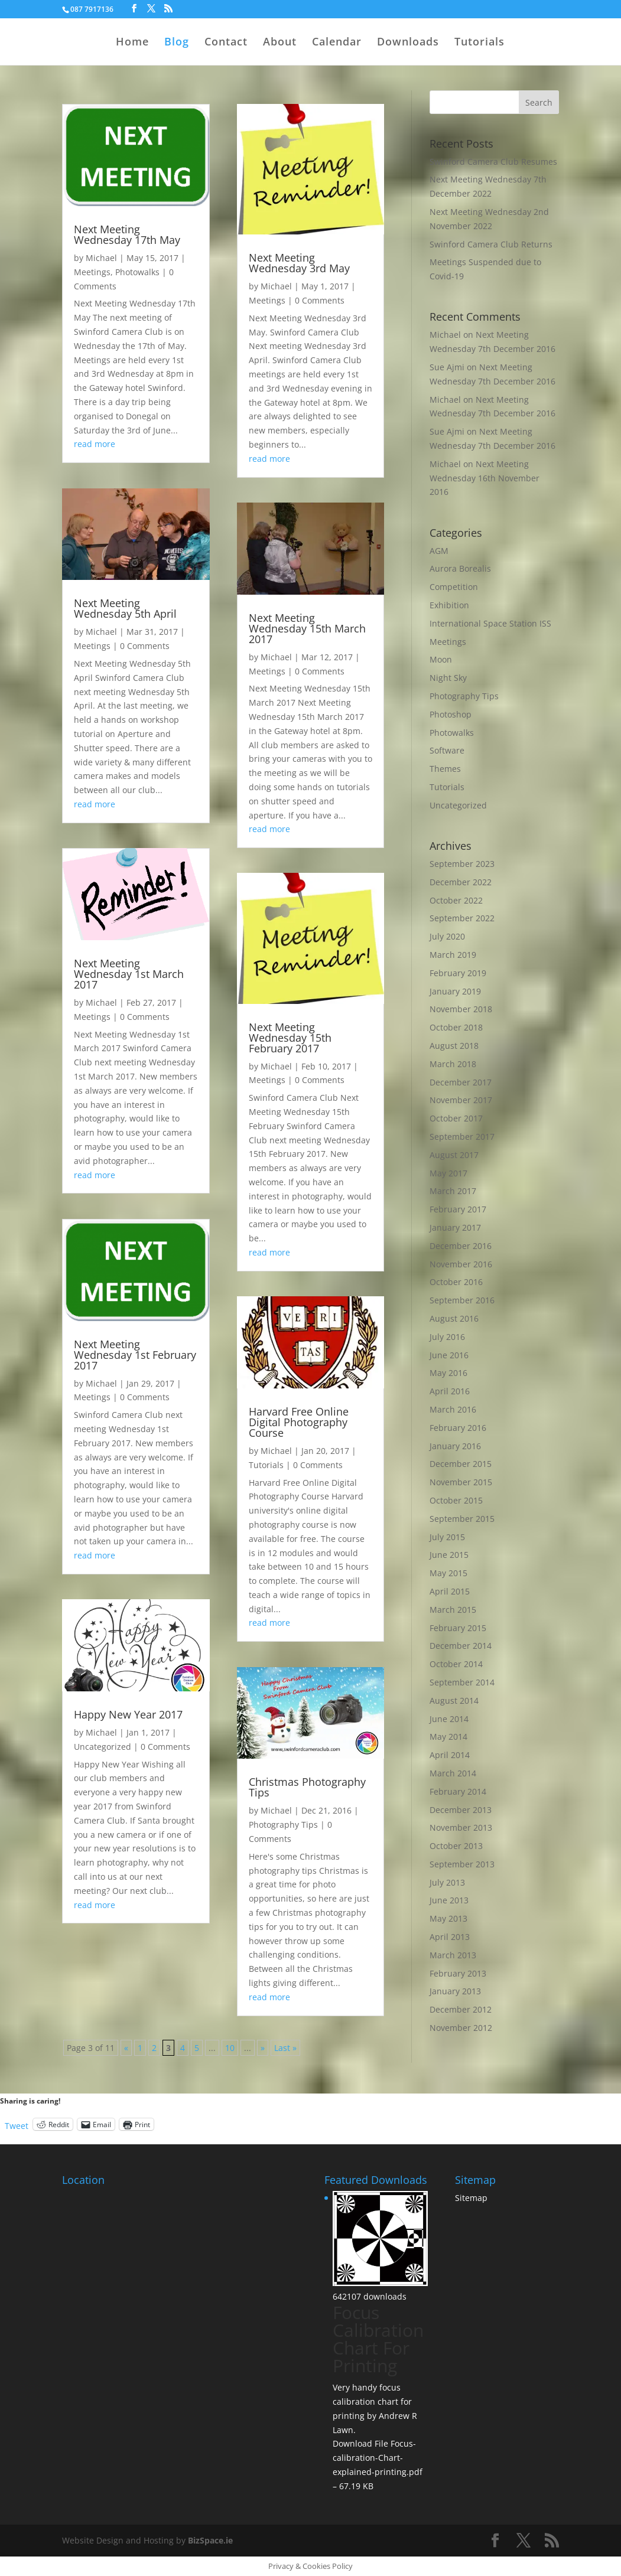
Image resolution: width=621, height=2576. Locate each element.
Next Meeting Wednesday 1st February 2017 (135, 1354)
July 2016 (447, 1336)
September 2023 (462, 863)
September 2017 (462, 1136)
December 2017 (461, 1082)
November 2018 (461, 1009)
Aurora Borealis (460, 568)
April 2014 (450, 1754)
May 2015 (448, 1573)
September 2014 (462, 1682)
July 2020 (447, 936)
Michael (101, 257)
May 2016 (448, 1372)
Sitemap (471, 2197)
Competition (454, 586)
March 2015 (453, 1609)
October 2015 (456, 1500)
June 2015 (449, 1554)
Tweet (16, 2124)
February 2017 (458, 1209)
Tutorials (479, 42)
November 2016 (461, 1264)
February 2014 (458, 1791)
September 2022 (462, 918)
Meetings (92, 272)
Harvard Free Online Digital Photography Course (299, 1422)
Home (132, 42)
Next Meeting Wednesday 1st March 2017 (129, 974)
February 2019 (458, 973)
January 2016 (455, 1446)
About (280, 42)
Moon (441, 659)
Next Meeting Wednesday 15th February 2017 (290, 1037)
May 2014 (448, 1736)
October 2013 (456, 1845)
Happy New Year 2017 (128, 1714)
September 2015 (462, 1518)
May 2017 (448, 1173)
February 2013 (458, 1973)
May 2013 (448, 1918)
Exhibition (449, 605)
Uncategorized (102, 1746)
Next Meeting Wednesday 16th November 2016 (484, 478)
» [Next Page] (263, 2047)
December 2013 (461, 1809)
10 (230, 2047)
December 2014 (461, 1645)
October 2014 (456, 1663)
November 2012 (461, 2027)
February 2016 (458, 1427)
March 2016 (453, 1409)
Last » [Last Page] (285, 2047)
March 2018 (453, 1063)
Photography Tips (283, 1824)
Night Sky (448, 677)
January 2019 (455, 991)
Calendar (337, 42)
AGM (439, 550)
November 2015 (461, 1482)
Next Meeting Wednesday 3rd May (299, 262)
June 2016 (449, 1355)
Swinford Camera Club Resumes (493, 161)
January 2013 (455, 1991)
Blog (176, 42)
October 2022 (456, 900)
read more (94, 443)
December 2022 (461, 882)
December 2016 (461, 1245)
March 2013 (453, 1955)
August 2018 (454, 1045)
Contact (226, 42)
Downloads (408, 42)
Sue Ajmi (447, 431)
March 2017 (453, 1190)
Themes (445, 768)
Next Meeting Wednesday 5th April (125, 608)
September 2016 (462, 1300)
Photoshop (451, 714)
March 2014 (453, 1773)
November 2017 (461, 1100)
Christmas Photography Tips (307, 1787)
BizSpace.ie (210, 2540)
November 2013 (461, 1827)
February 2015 (458, 1627)
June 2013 (449, 1900)
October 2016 (456, 1281)
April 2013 (450, 1936)
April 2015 (450, 1591)
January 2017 (455, 1227)
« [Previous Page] (126, 2047)
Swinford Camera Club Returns (491, 244)
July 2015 (447, 1537)
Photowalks (137, 272)
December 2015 (461, 1463)
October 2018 (456, 1027)
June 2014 (449, 1718)
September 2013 (462, 1864)
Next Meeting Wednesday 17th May (127, 234)
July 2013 (447, 1882)
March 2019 (453, 954)
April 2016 (450, 1391)
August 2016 (454, 1318)
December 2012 (461, 2009)
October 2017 (456, 1118)
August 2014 (454, 1700)
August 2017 (454, 1154)
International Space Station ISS (490, 623)
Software (447, 750)
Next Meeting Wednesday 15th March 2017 (307, 628)
